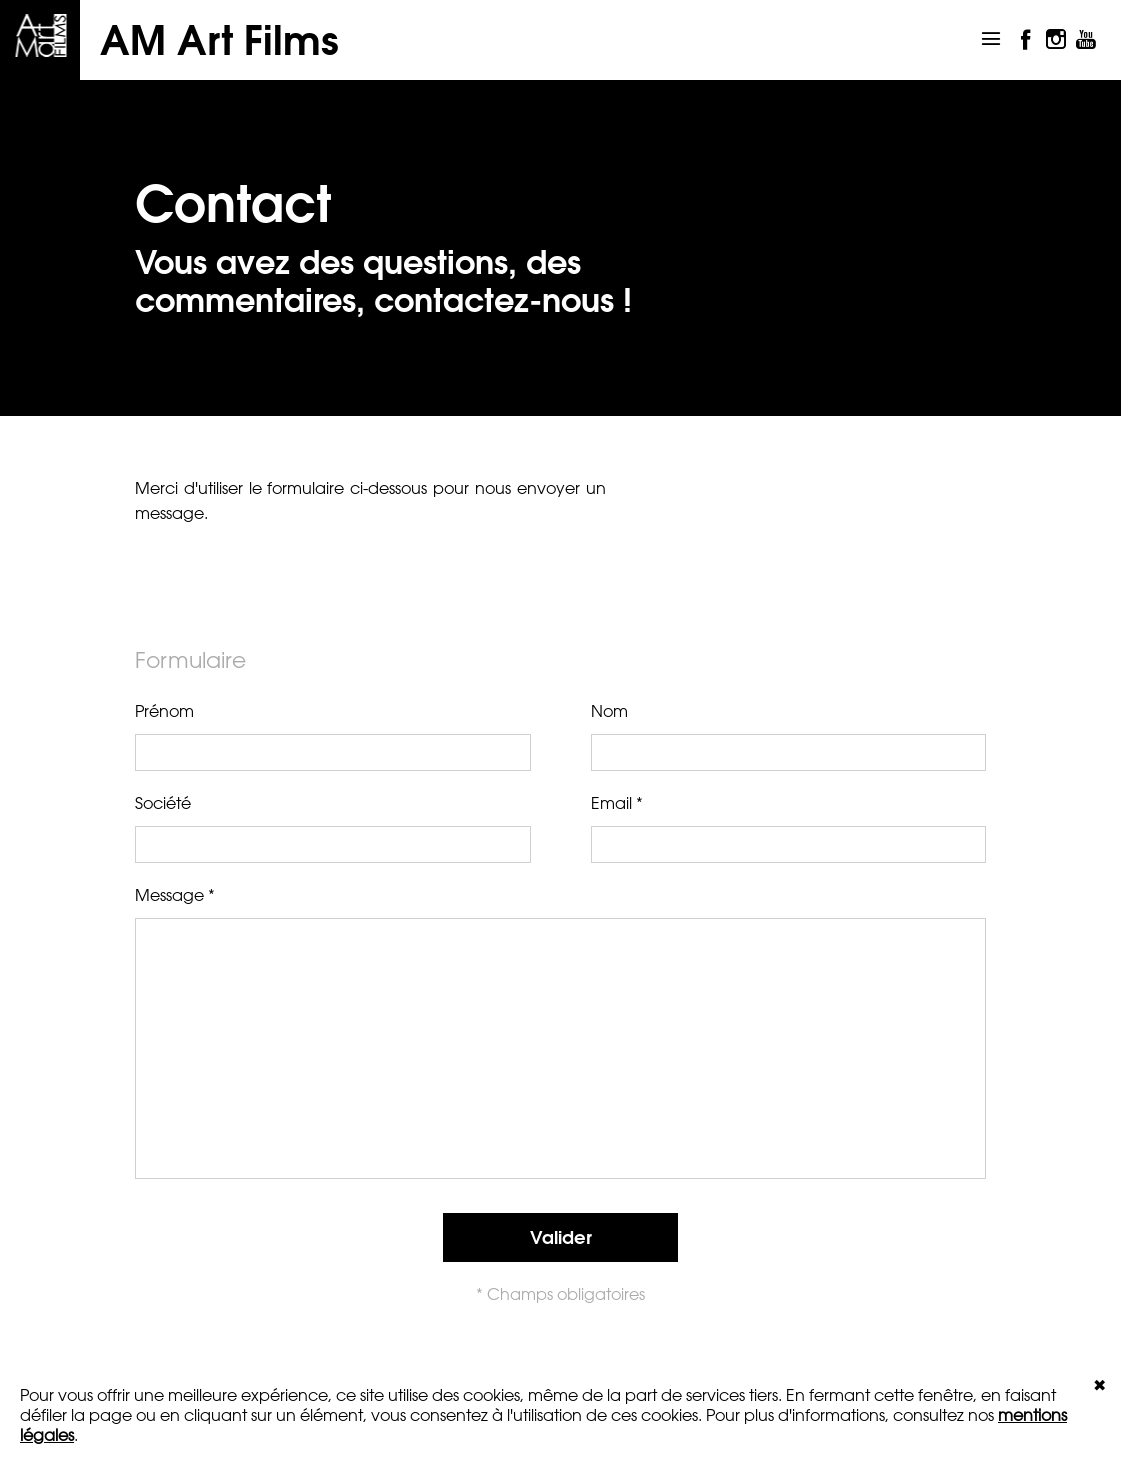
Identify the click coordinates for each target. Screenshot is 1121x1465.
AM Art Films (219, 40)
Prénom (333, 736)
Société (333, 828)
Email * (789, 828)
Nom (789, 736)
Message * (560, 1029)
